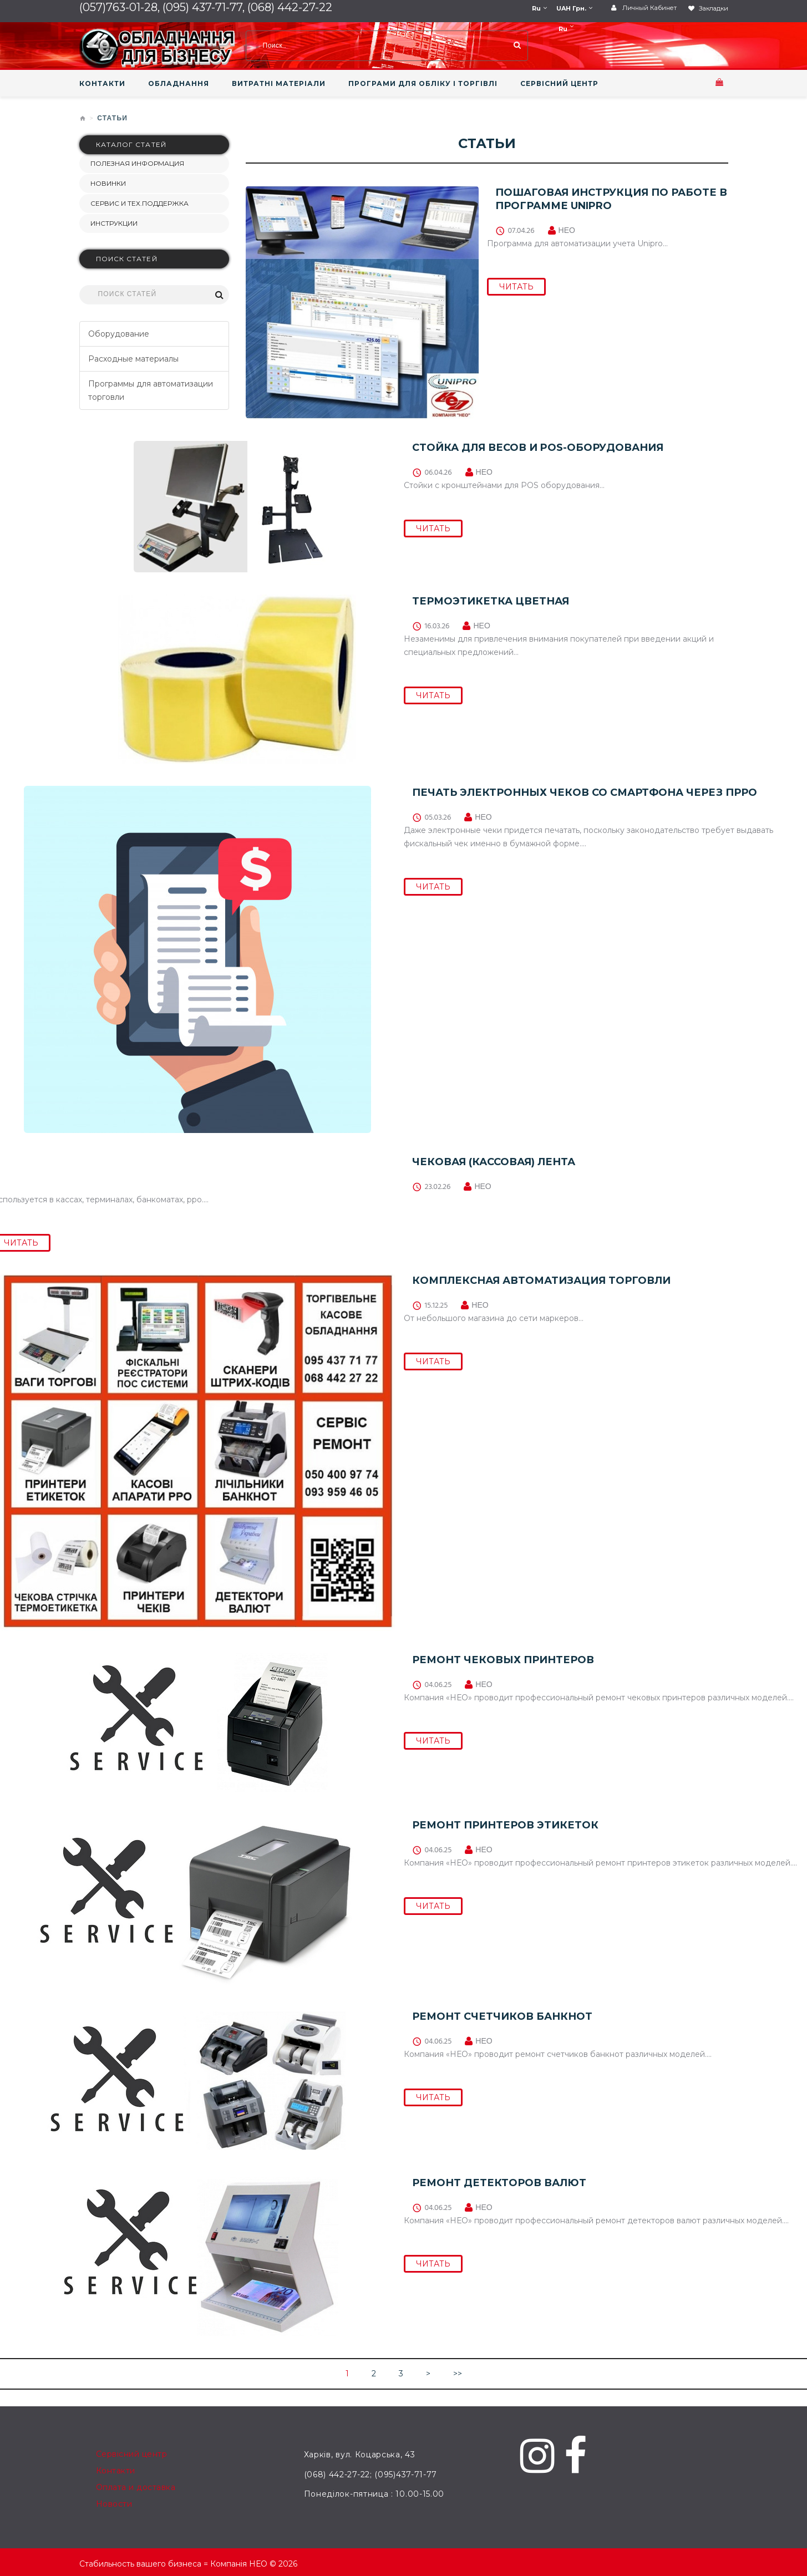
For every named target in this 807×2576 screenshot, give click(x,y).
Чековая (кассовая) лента (493, 1162)
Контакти (115, 2470)
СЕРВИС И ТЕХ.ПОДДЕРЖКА (139, 203)
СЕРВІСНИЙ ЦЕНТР (559, 84)
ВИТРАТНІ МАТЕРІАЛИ (279, 84)
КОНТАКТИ (102, 84)
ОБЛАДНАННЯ (178, 84)
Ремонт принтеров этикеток (505, 1825)
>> (457, 2373)
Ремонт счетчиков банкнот (502, 2016)
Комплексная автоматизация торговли (541, 1280)
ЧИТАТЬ (516, 287)
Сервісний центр (132, 2454)
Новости (114, 2503)
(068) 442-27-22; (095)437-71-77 (371, 2475)
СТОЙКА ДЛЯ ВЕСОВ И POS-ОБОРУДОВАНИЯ (537, 447)
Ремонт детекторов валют (499, 2183)
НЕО (567, 231)
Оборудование (118, 334)
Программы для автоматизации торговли (150, 390)
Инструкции (114, 223)
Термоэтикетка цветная (490, 601)
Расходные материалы (133, 359)
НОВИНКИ (108, 183)
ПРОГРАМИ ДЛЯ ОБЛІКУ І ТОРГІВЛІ (423, 84)
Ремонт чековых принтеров (503, 1660)
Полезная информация (137, 163)
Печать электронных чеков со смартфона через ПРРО (584, 792)
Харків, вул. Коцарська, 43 (359, 2455)
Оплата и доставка (136, 2487)
